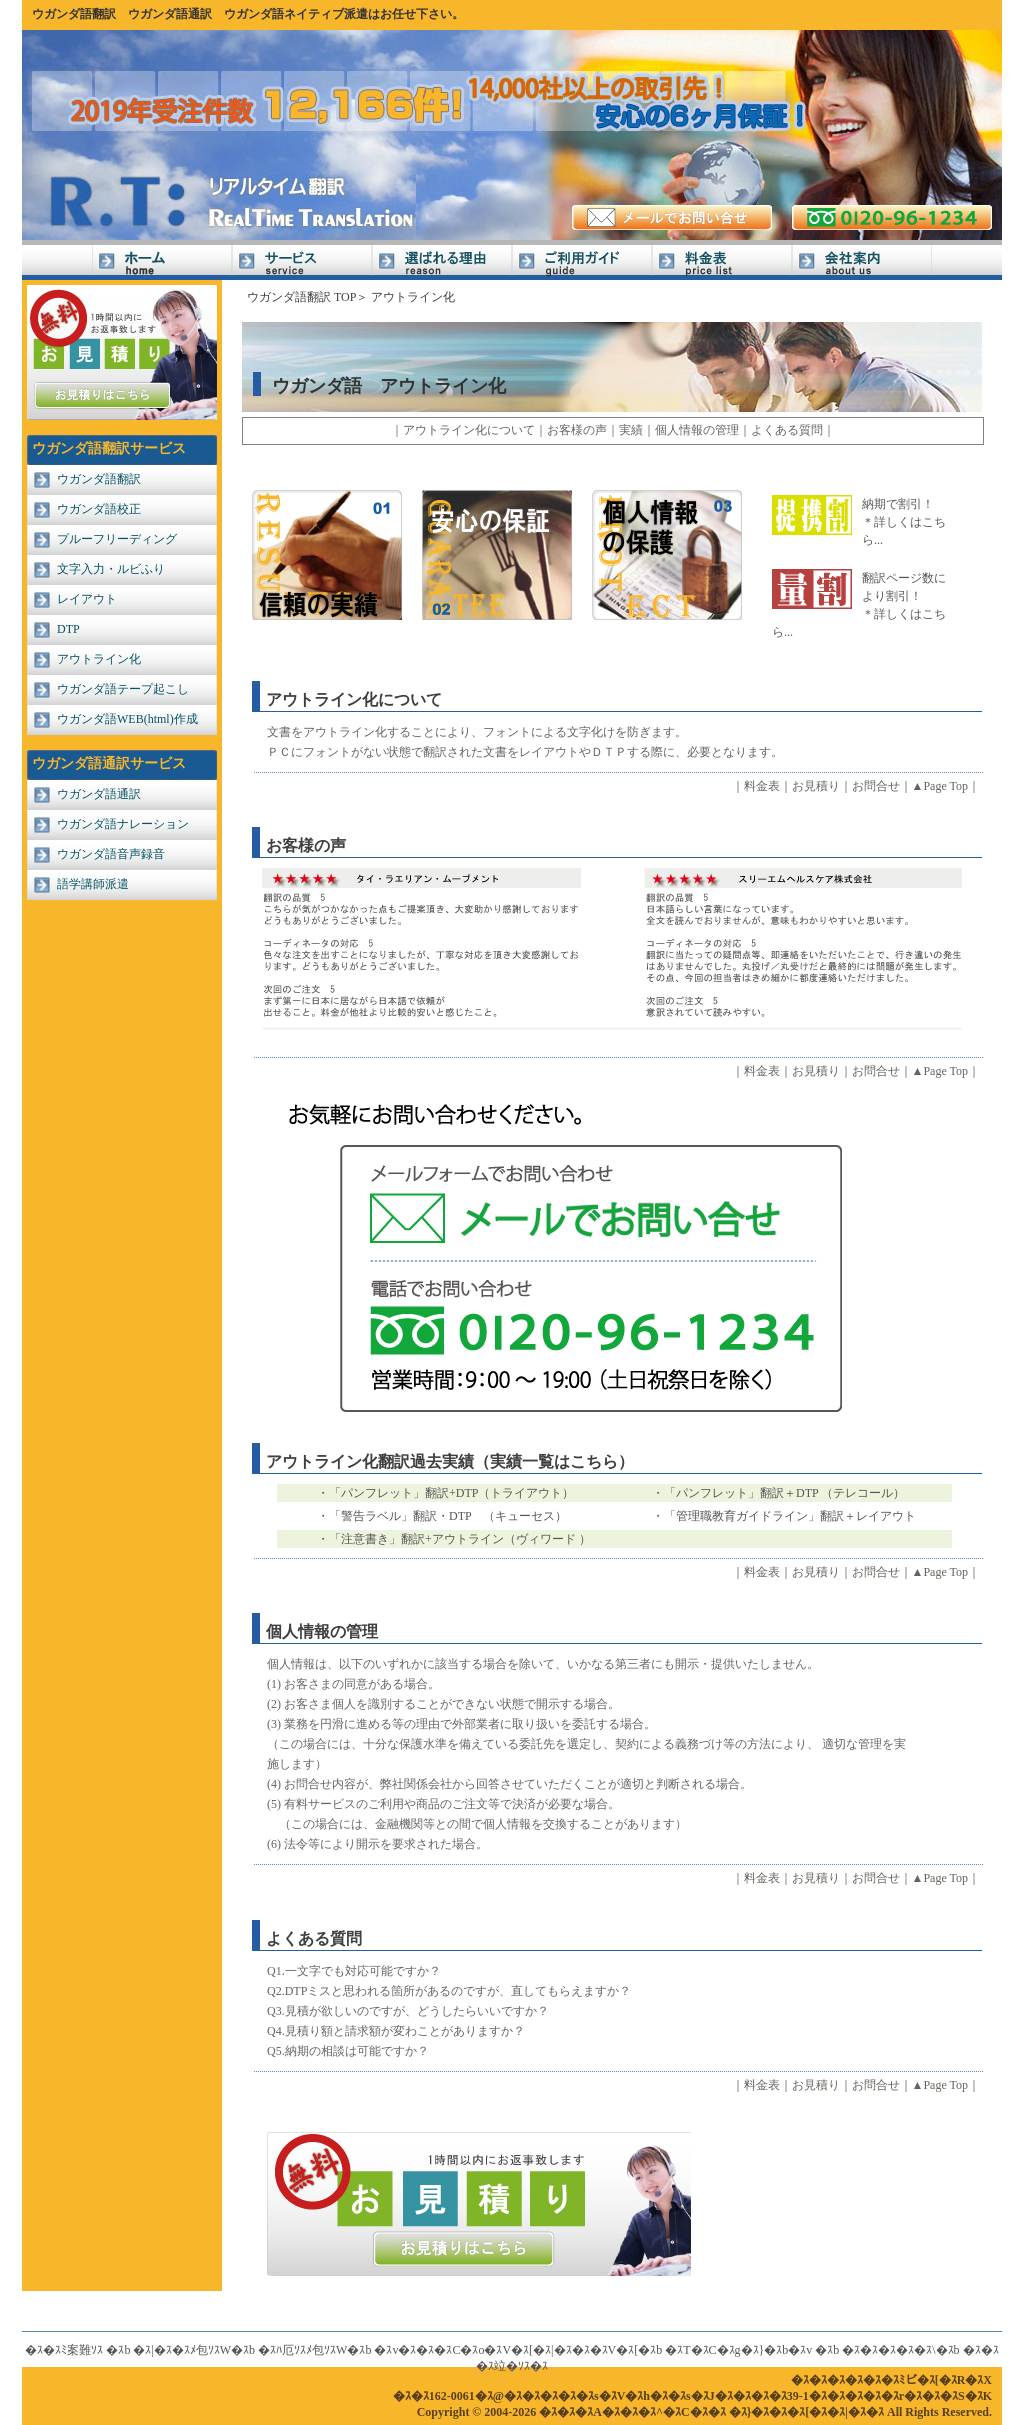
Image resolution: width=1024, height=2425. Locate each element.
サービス (302, 262)
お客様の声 (577, 430)
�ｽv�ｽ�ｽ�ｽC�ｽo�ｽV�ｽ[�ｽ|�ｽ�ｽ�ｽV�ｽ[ (506, 2350)
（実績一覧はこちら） (554, 1461)
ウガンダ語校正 (99, 509)
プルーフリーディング (117, 539)
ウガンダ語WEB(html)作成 (127, 719)
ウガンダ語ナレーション (123, 824)
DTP (68, 629)
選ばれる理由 (442, 262)
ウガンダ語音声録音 (111, 854)
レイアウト (87, 599)
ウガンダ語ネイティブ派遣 (296, 14)
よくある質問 (787, 430)
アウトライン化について (469, 430)
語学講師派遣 (93, 884)
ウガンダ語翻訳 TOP (301, 297)
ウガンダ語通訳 (170, 14)
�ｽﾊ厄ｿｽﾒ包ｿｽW (302, 2350)
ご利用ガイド (582, 262)
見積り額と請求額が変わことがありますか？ (405, 2031)
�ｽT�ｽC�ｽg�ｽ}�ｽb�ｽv (738, 2350)
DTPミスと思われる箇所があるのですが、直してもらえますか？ (458, 1991)
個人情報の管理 (697, 430)
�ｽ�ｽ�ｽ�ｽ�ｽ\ (888, 2350)
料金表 (722, 262)
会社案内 (862, 262)
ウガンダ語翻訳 (74, 14)
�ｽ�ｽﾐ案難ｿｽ (64, 2350)
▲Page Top (940, 786)
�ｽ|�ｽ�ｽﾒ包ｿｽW (182, 2350)
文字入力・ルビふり (111, 569)
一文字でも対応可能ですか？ (363, 1971)
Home (162, 262)
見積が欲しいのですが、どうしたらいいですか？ (417, 2011)
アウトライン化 (99, 659)
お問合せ (876, 786)
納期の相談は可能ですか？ (357, 2051)
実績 (631, 430)
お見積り (816, 786)
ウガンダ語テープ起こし (123, 689)
